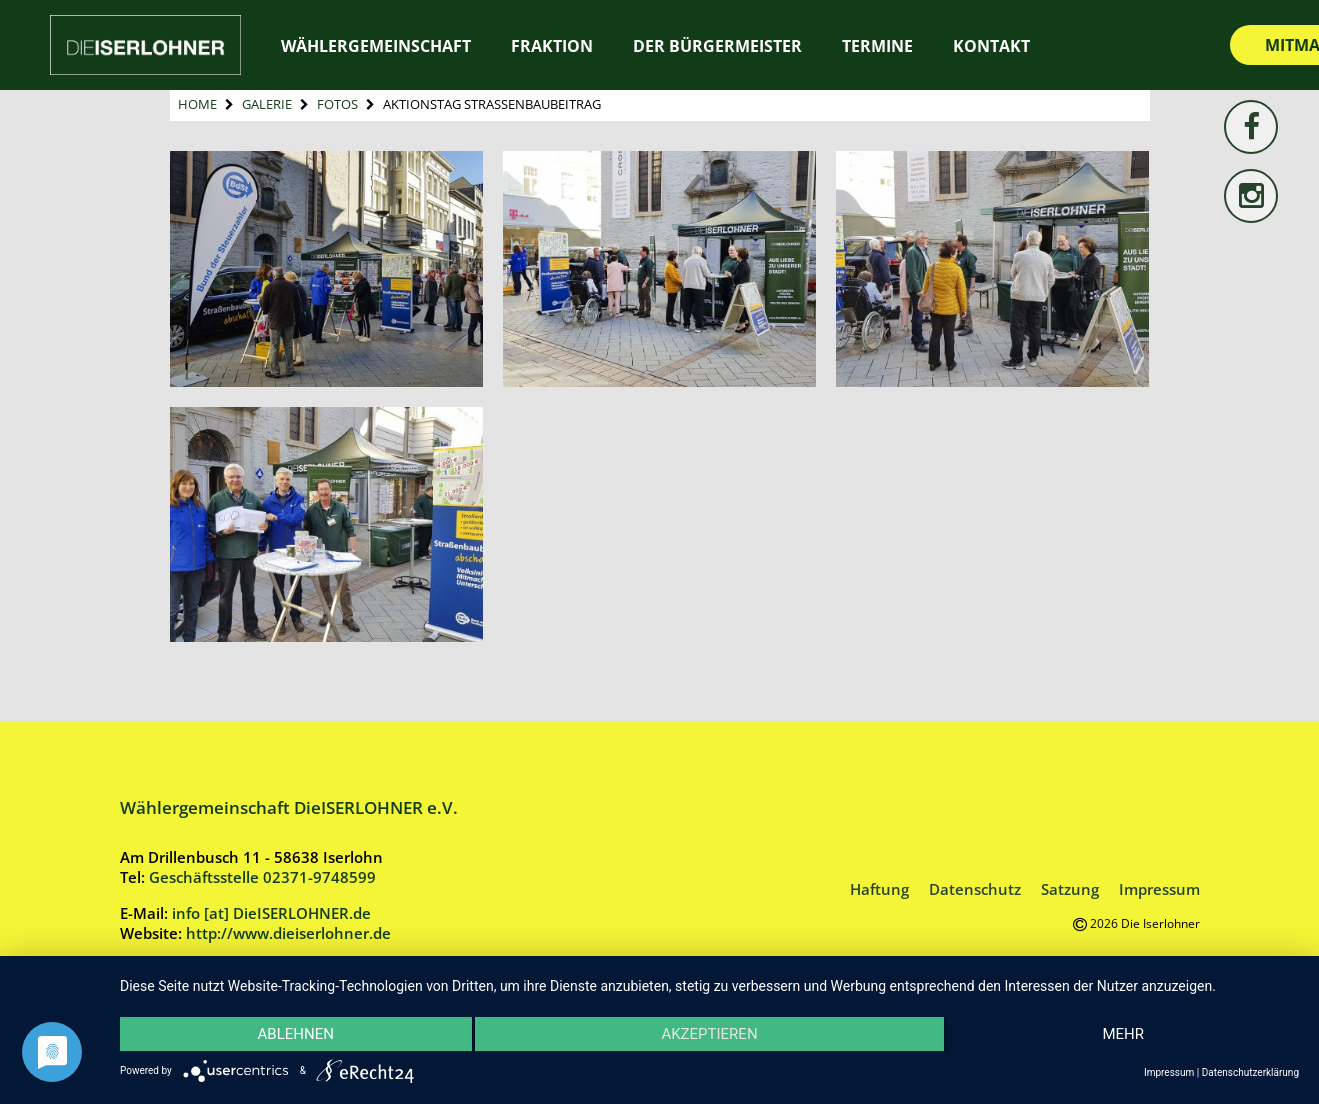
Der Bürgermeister (717, 46)
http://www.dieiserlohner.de (288, 933)
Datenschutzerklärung (1250, 1072)
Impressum (1159, 889)
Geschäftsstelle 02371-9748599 (262, 877)
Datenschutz (975, 889)
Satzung (1070, 889)
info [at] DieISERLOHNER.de (271, 913)
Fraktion (552, 46)
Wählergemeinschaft (376, 46)
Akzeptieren (709, 1034)
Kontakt (991, 46)
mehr (1123, 1034)
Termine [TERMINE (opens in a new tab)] (877, 46)
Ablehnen (296, 1034)
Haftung (879, 889)
